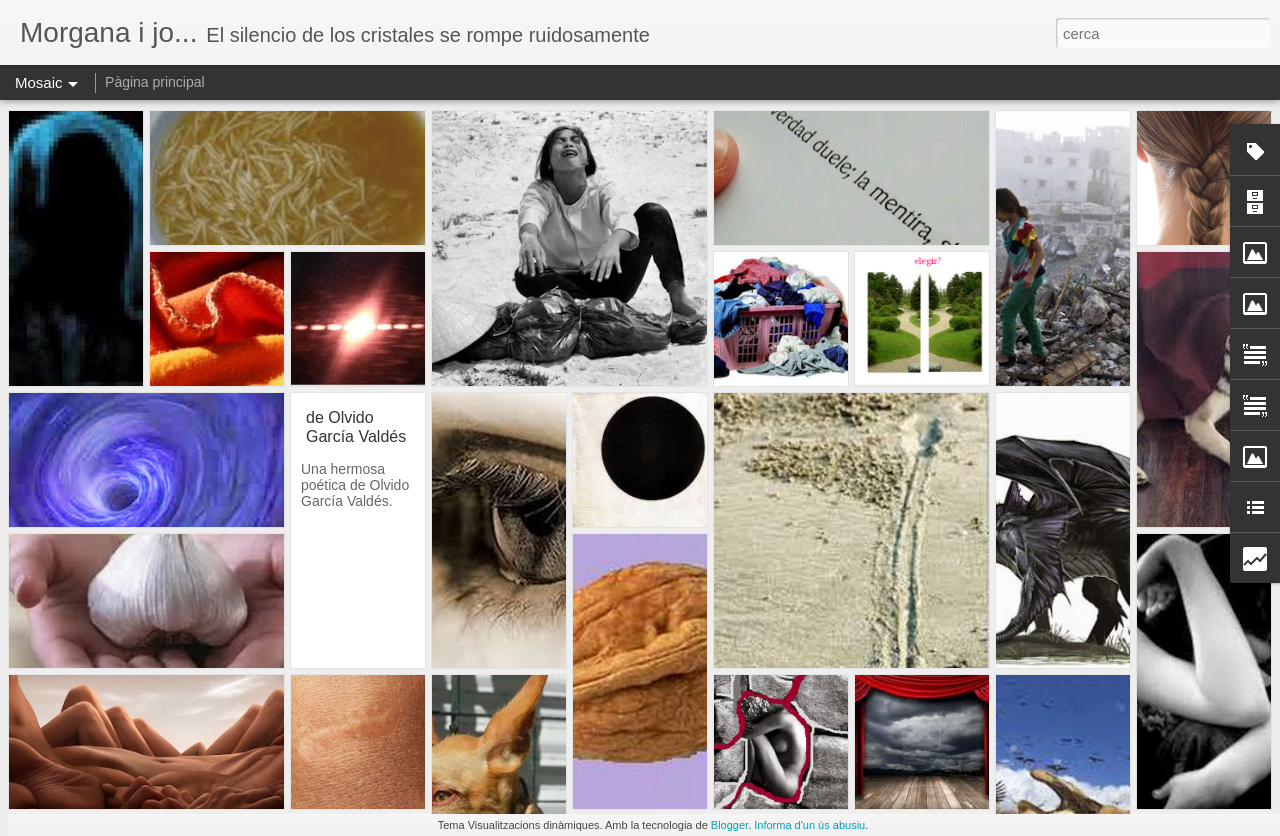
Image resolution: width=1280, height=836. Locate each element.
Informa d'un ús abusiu (809, 825)
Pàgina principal (155, 82)
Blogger (729, 825)
